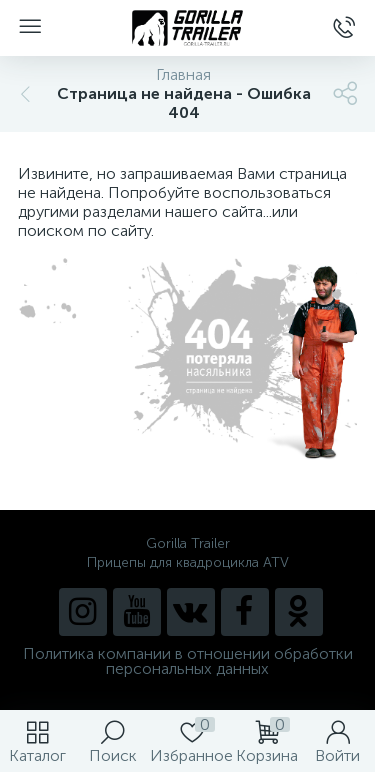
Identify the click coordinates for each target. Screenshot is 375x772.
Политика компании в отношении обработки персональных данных (188, 661)
